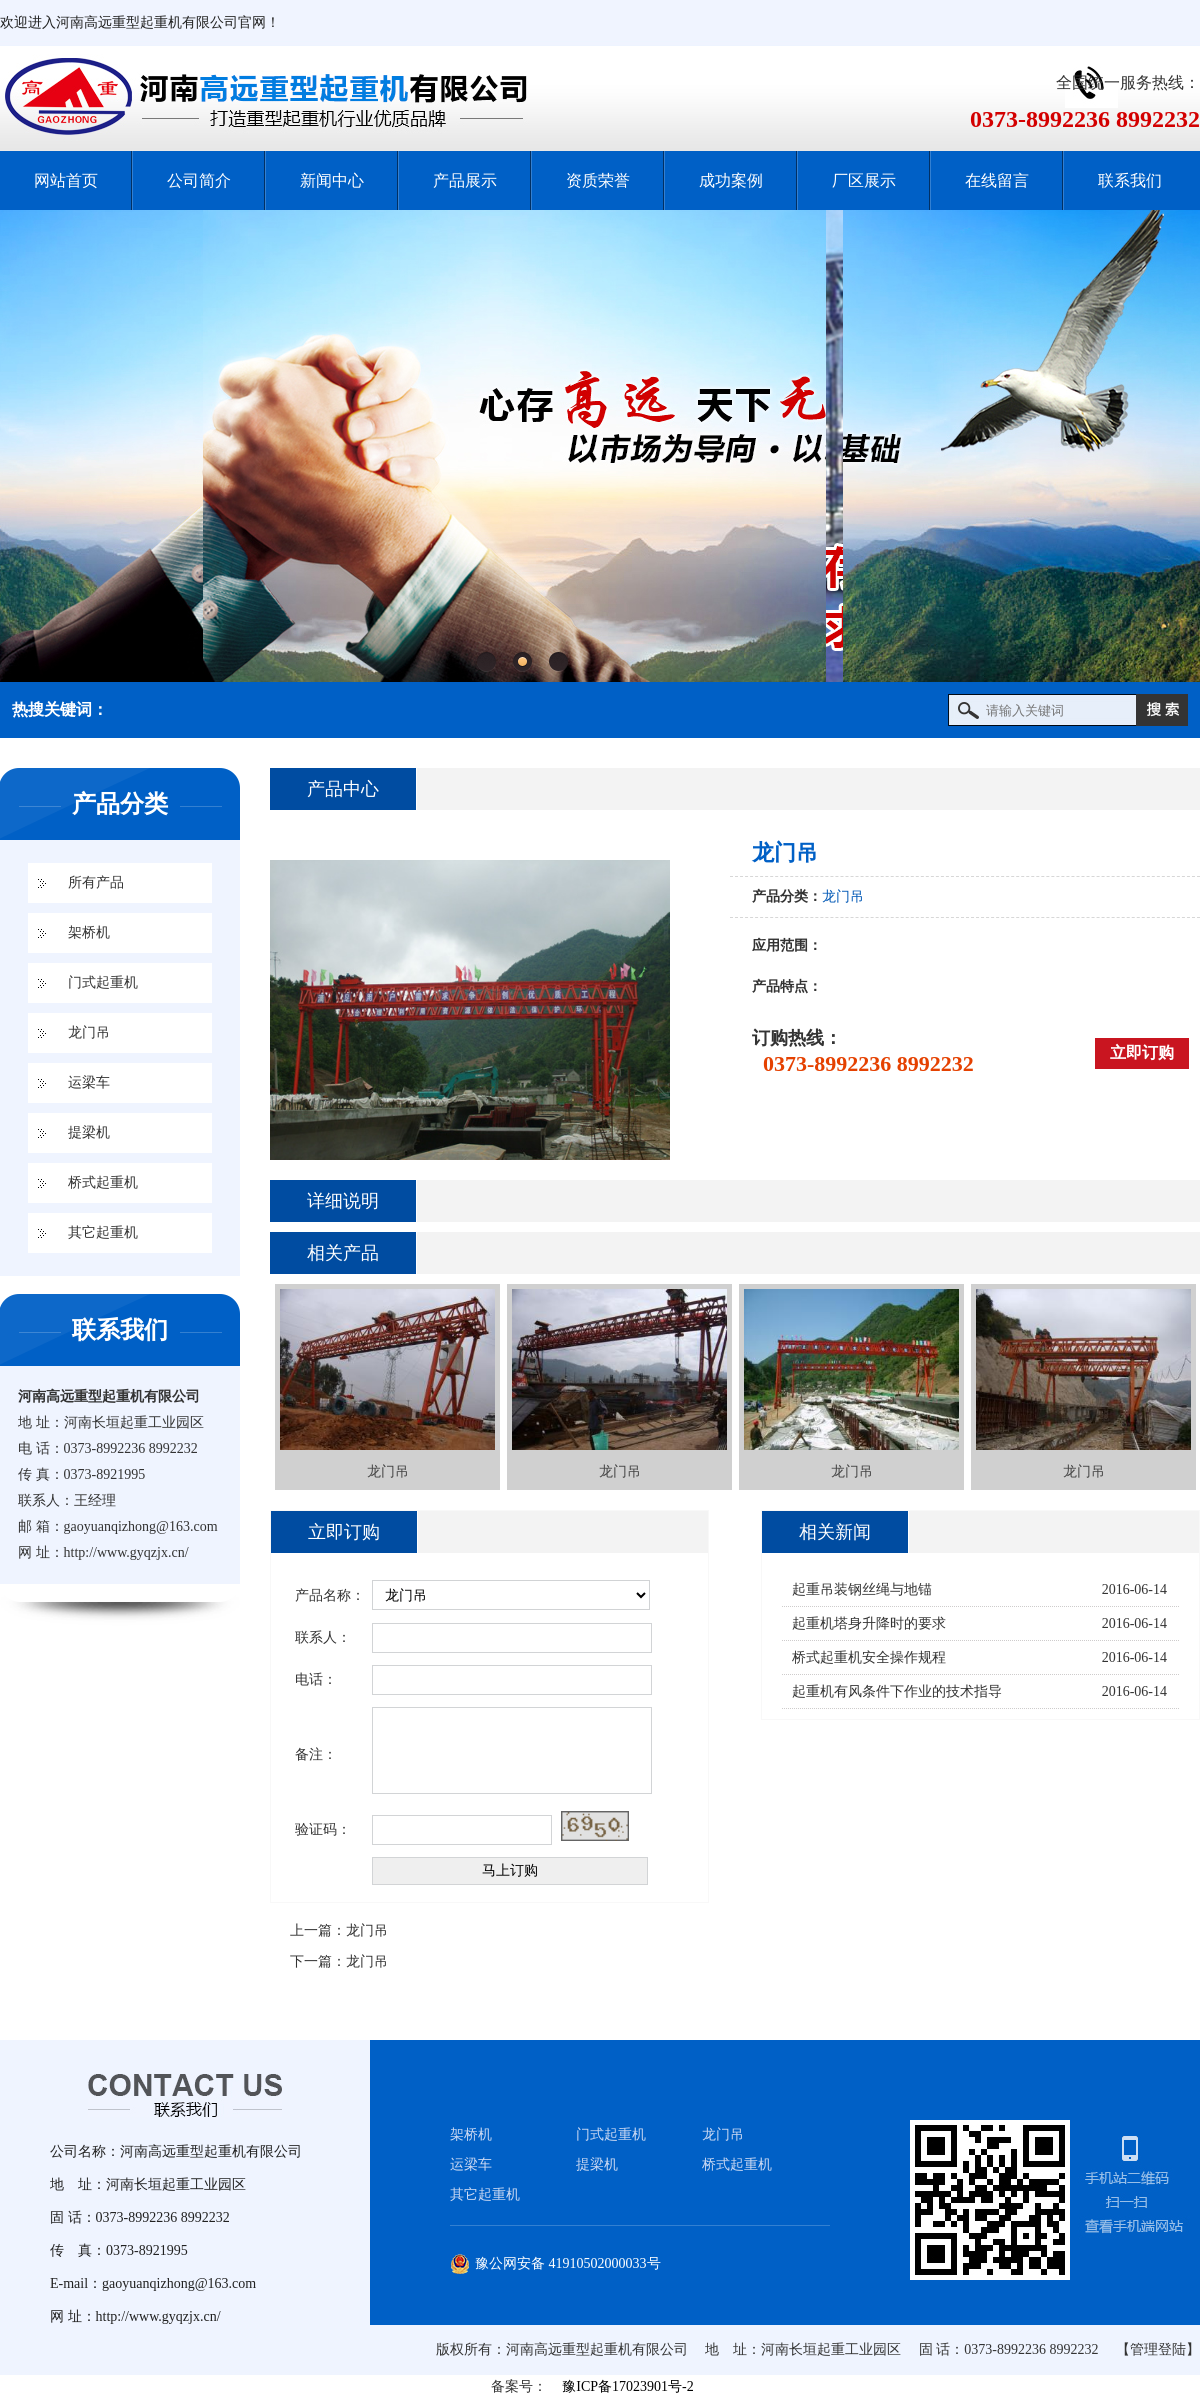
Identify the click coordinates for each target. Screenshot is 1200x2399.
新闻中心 (332, 180)
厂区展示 (864, 180)
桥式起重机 (103, 1182)
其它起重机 (103, 1232)
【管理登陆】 (1158, 2349)
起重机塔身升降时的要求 (869, 1623)
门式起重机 (103, 982)
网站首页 (66, 180)
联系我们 (1130, 180)
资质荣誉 (598, 180)
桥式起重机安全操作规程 (869, 1657)
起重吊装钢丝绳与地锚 (862, 1589)
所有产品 (96, 882)
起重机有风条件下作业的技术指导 (897, 1691)
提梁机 (89, 1132)
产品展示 (465, 180)
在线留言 (997, 180)
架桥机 (89, 932)
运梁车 (89, 1082)
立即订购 (1142, 1052)
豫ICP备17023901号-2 (627, 2386)
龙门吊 (89, 1032)
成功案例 (731, 180)
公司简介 (199, 180)
